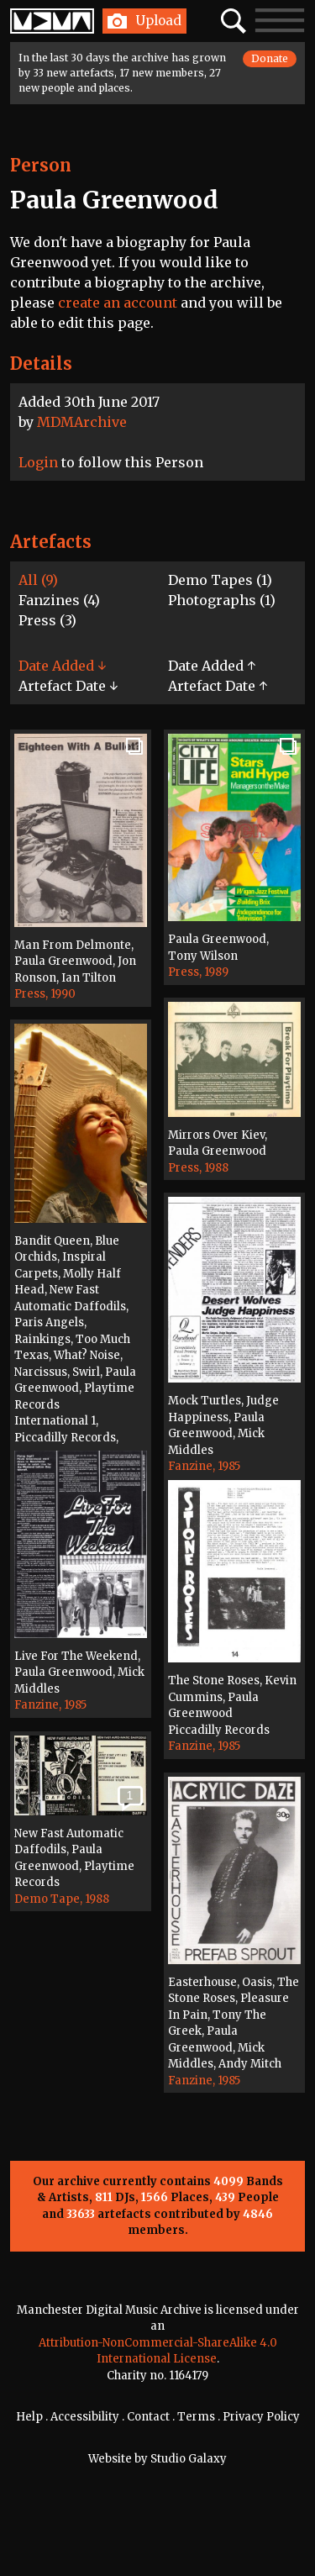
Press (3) (47, 620)
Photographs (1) (222, 600)
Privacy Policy (261, 2417)
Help (29, 2417)
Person (40, 165)
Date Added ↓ (62, 665)
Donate (269, 58)
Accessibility (84, 2417)
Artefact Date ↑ (217, 685)
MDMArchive (82, 422)
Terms (196, 2417)
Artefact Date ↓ (68, 685)
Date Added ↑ (211, 665)
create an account (117, 302)
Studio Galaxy (188, 2459)
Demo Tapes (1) (220, 580)
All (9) (38, 580)
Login (38, 462)
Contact (148, 2417)
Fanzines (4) (59, 600)
